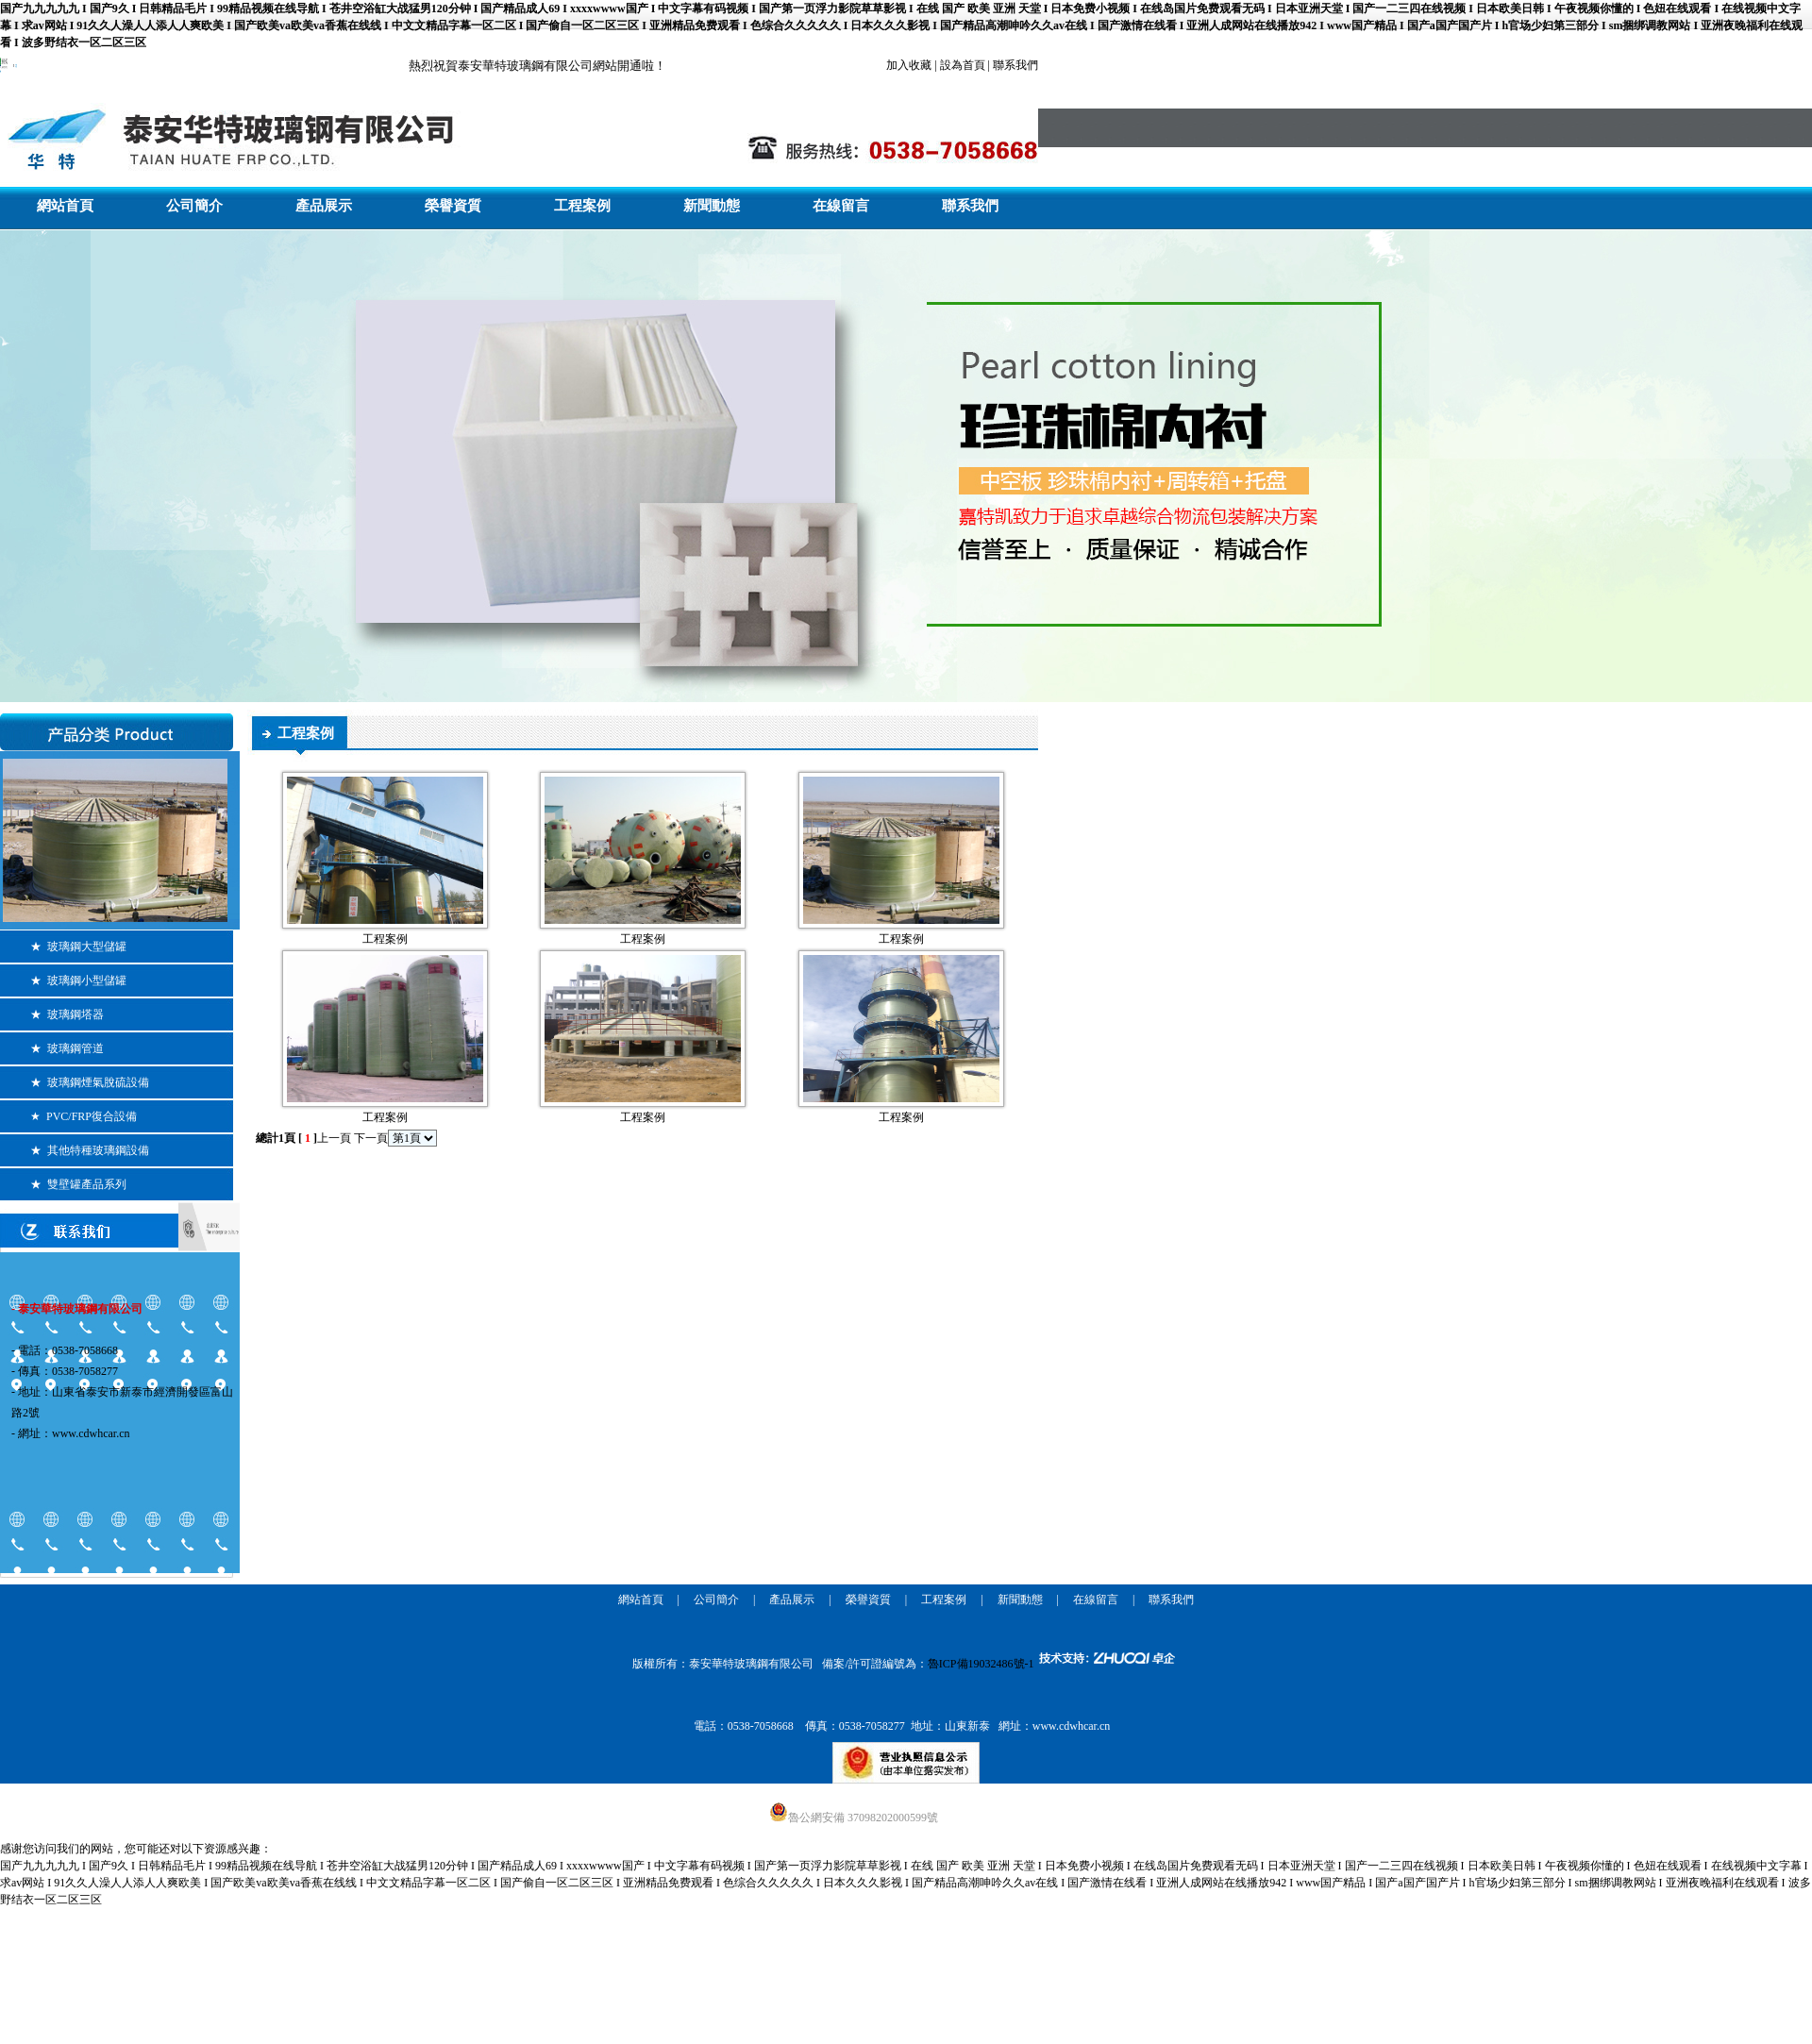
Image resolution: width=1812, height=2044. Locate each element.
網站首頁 (65, 205)
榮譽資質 (453, 205)
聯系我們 (970, 205)
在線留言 (841, 205)
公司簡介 (194, 205)
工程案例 (582, 205)
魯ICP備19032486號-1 (981, 1663)
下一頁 (371, 1138)
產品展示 (323, 205)
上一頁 (334, 1138)
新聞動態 (711, 205)
